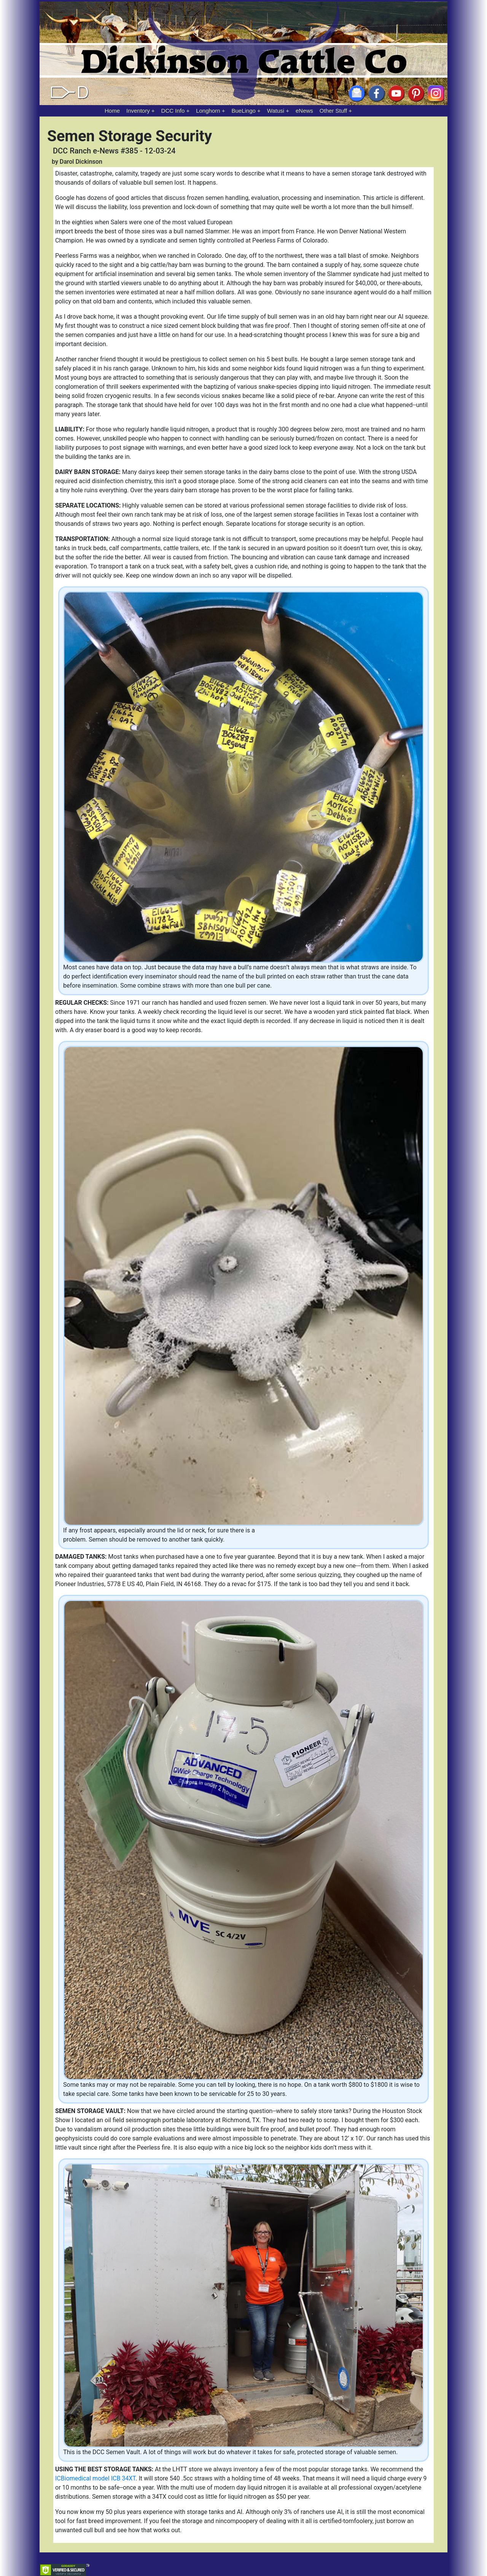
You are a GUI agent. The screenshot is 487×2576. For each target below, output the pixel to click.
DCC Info (173, 110)
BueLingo (244, 110)
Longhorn (208, 110)
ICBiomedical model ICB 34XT (95, 2478)
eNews (304, 110)
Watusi (275, 110)
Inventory (138, 110)
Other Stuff (333, 110)
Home (112, 110)
